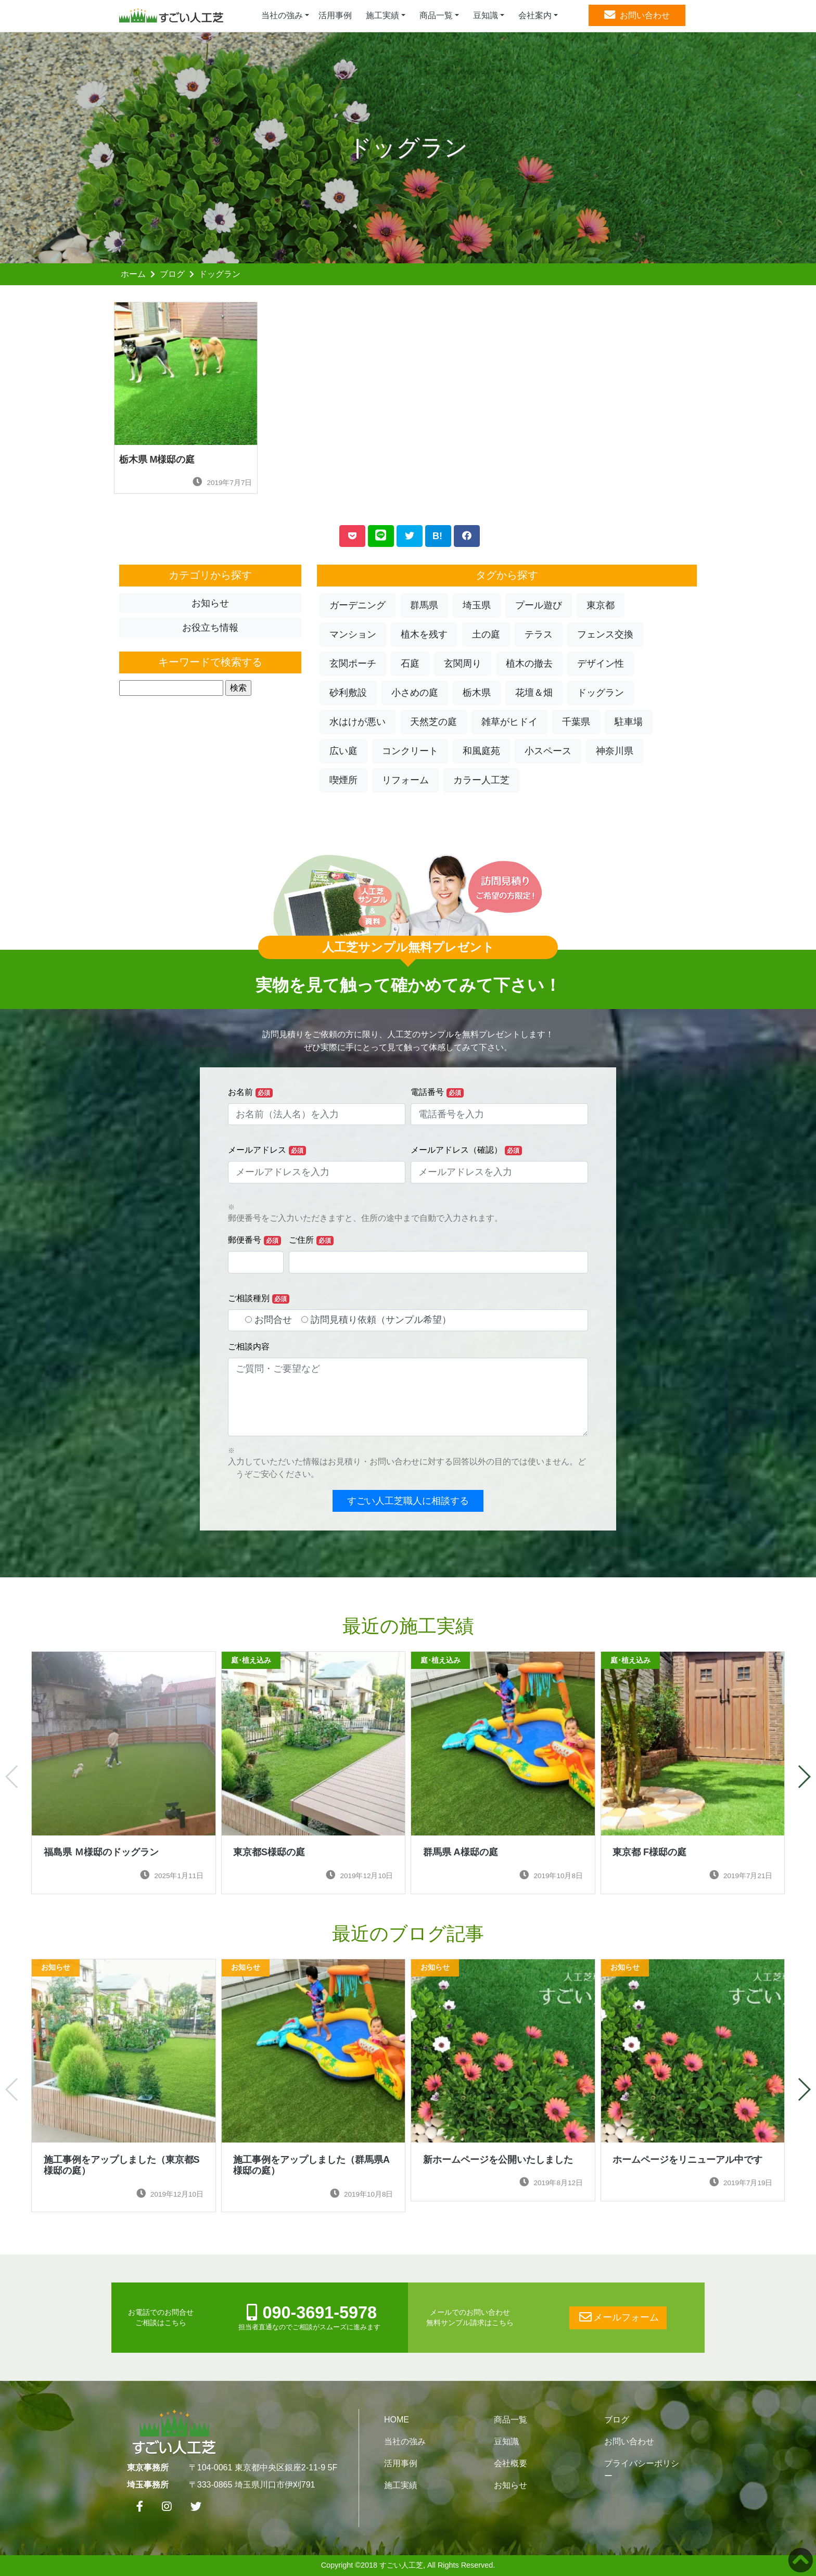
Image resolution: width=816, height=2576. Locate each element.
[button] (804, 1776)
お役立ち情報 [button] (210, 627)
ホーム (133, 274)
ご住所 (311, 1240)
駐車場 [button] (629, 722)
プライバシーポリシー (641, 2469)
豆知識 (506, 2441)
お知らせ (510, 2485)
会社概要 (510, 2463)
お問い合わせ (629, 2441)
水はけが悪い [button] (357, 722)
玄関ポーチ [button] (352, 663)
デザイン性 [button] (600, 663)
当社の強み (405, 2441)
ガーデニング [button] (357, 605)
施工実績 (400, 2485)
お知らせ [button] (210, 603)
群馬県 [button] (424, 605)
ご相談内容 (249, 1346)
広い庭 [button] (343, 751)
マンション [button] (352, 634)
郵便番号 (254, 1240)
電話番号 (437, 1093)
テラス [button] (539, 634)
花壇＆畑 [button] (534, 692)
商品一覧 (510, 2419)
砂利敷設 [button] (348, 692)
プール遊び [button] (538, 605)
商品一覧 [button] (436, 15)
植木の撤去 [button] (529, 663)
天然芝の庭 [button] (433, 722)
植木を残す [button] (424, 634)
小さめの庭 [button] (414, 692)
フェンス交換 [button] (605, 634)
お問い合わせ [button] (637, 15)
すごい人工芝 (401, 2565)
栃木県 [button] (477, 692)
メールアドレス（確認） (466, 1150)
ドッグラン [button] (600, 692)
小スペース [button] (548, 751)
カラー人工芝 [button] (481, 780)
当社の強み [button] (282, 15)
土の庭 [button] (486, 634)
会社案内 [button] (535, 15)
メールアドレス (267, 1150)
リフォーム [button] (405, 780)
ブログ (172, 274)
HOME (396, 2419)
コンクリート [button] (410, 751)
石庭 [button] (410, 663)
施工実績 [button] (382, 15)
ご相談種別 (258, 1299)
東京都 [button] (600, 605)
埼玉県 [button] (477, 605)
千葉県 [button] (576, 722)
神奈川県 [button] (614, 751)
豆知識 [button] (485, 15)
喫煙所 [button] (343, 780)
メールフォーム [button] (618, 2317)
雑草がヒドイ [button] (509, 722)
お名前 (250, 1093)
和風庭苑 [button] (481, 751)
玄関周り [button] (462, 663)
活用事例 (335, 15)
